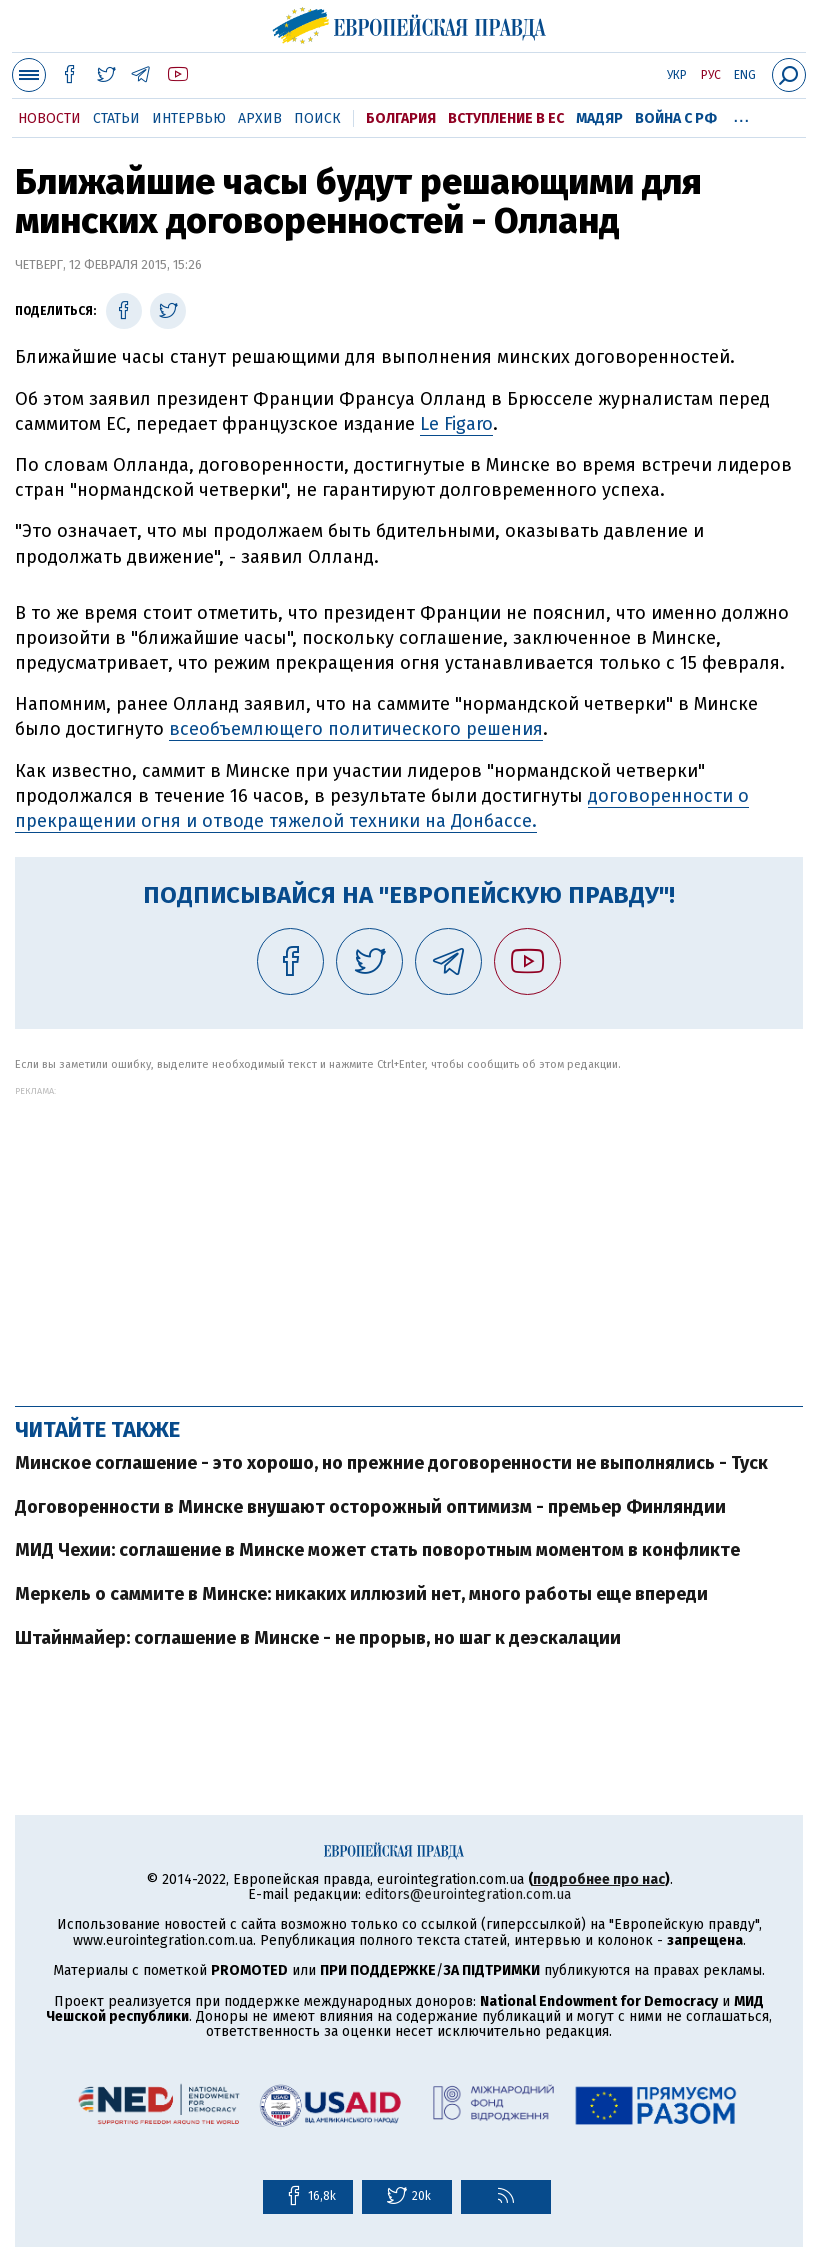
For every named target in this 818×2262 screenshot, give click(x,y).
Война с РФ (676, 118)
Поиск (317, 118)
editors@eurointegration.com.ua (468, 1894)
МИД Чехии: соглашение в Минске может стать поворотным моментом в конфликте (377, 1550)
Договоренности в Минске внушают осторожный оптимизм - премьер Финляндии (370, 1507)
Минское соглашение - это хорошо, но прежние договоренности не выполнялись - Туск (391, 1463)
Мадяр (599, 118)
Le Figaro (456, 424)
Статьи (116, 118)
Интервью (189, 118)
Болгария (401, 118)
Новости (49, 118)
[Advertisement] (409, 1236)
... (741, 115)
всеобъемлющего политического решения (356, 729)
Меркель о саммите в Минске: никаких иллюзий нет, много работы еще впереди (361, 1594)
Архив (260, 118)
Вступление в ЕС (506, 118)
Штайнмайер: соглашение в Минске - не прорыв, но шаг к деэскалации (318, 1638)
